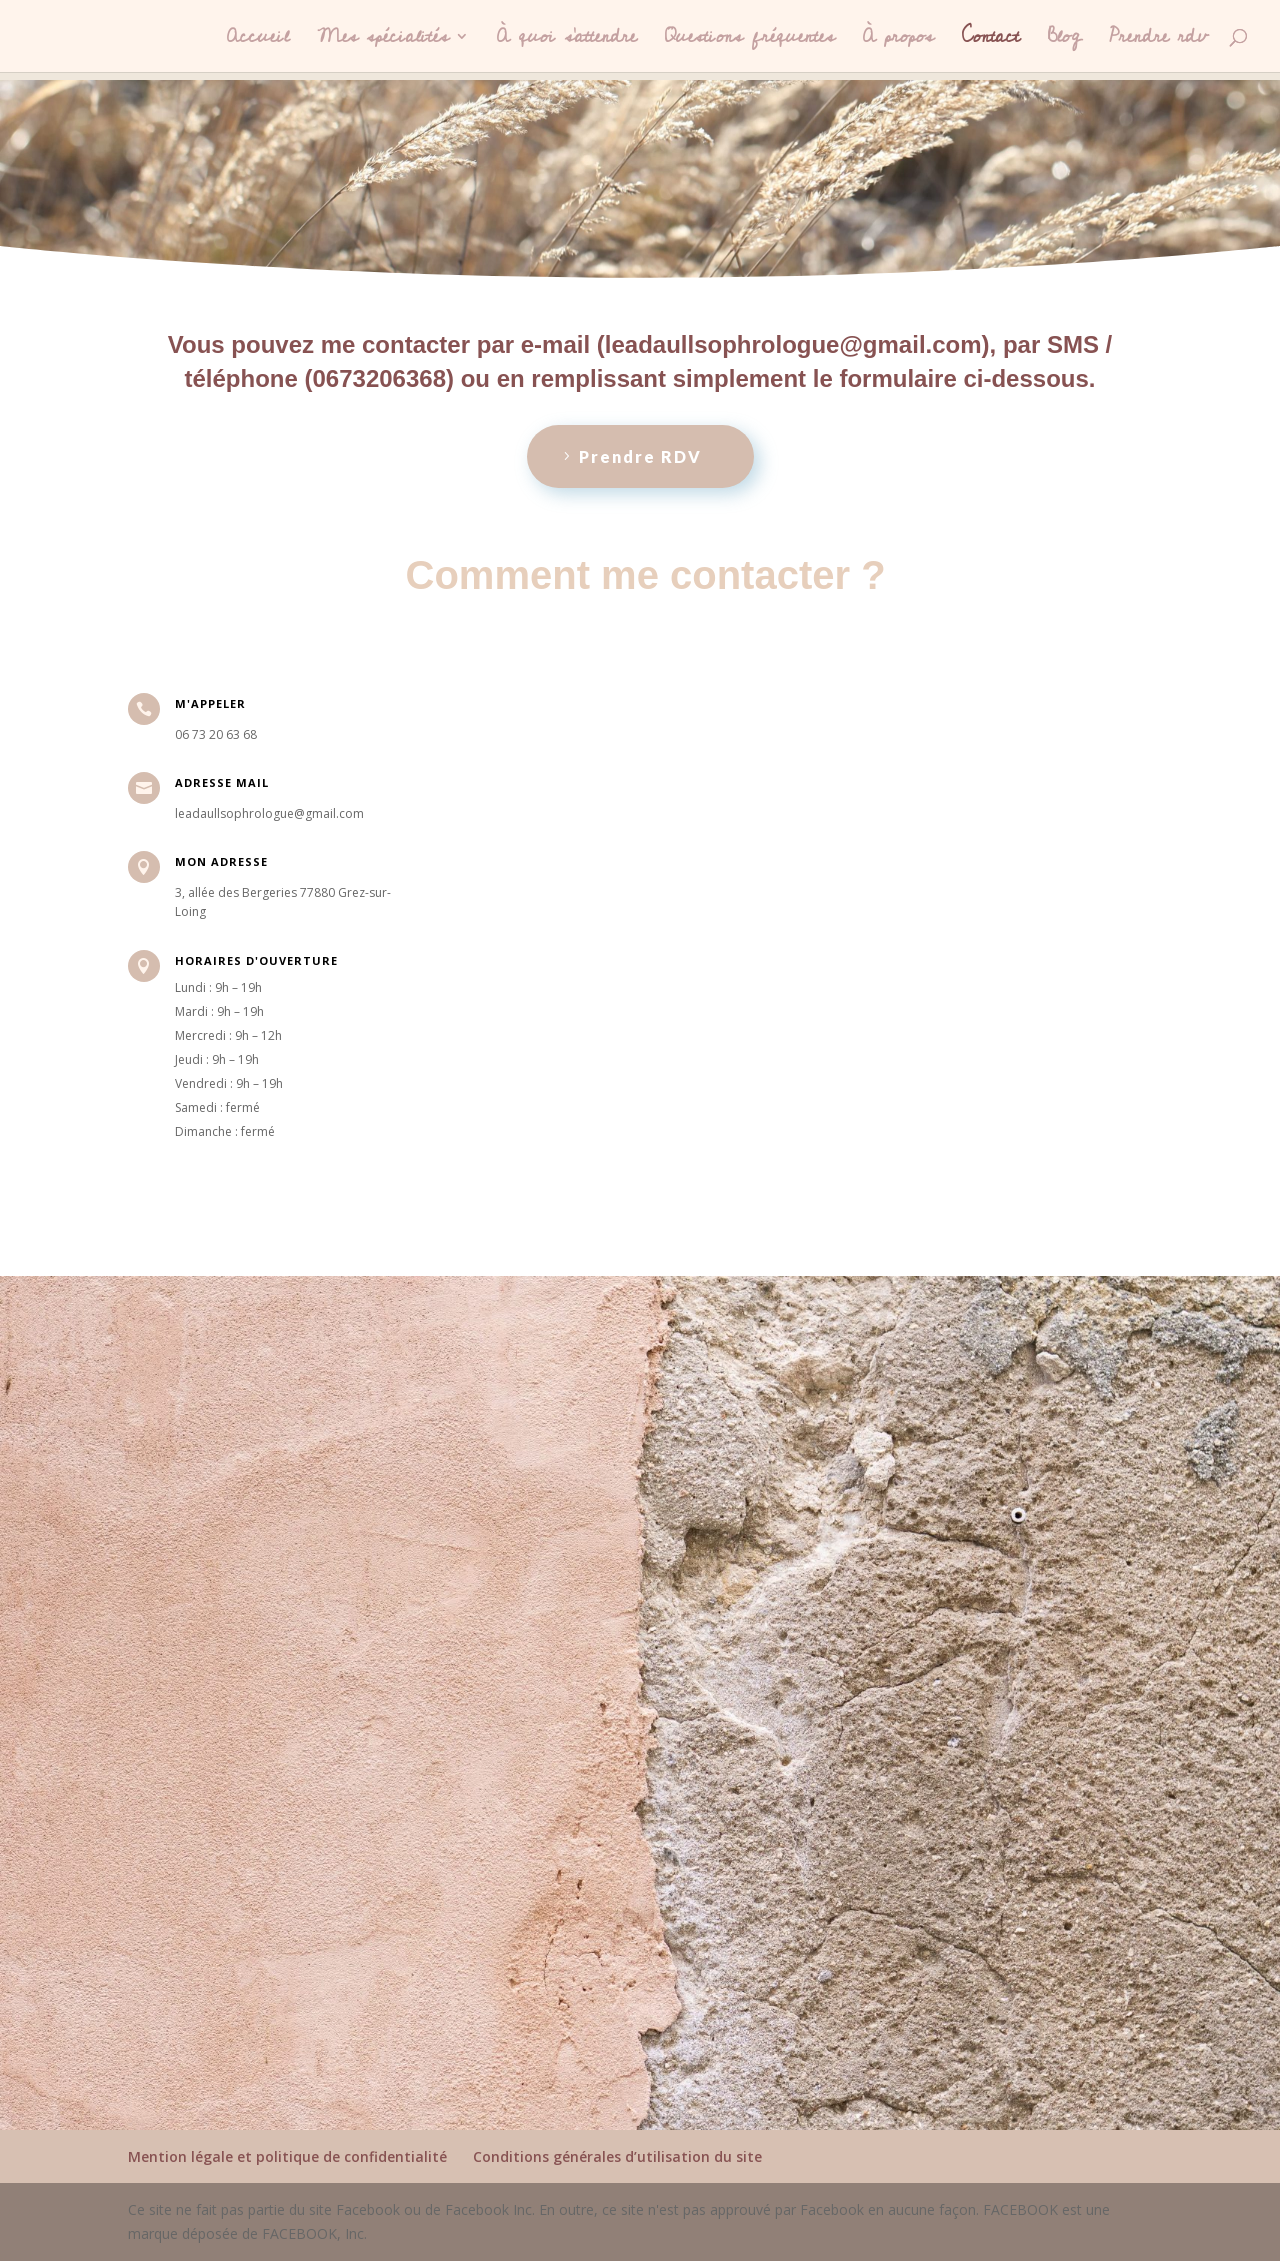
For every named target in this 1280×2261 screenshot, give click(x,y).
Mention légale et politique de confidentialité (287, 2156)
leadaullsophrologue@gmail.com (793, 344)
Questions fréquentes (750, 41)
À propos (898, 41)
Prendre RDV (640, 456)
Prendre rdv (1158, 41)
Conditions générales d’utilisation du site (617, 2156)
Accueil (258, 41)
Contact (991, 41)
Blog (1064, 41)
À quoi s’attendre (567, 41)
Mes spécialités (383, 41)
